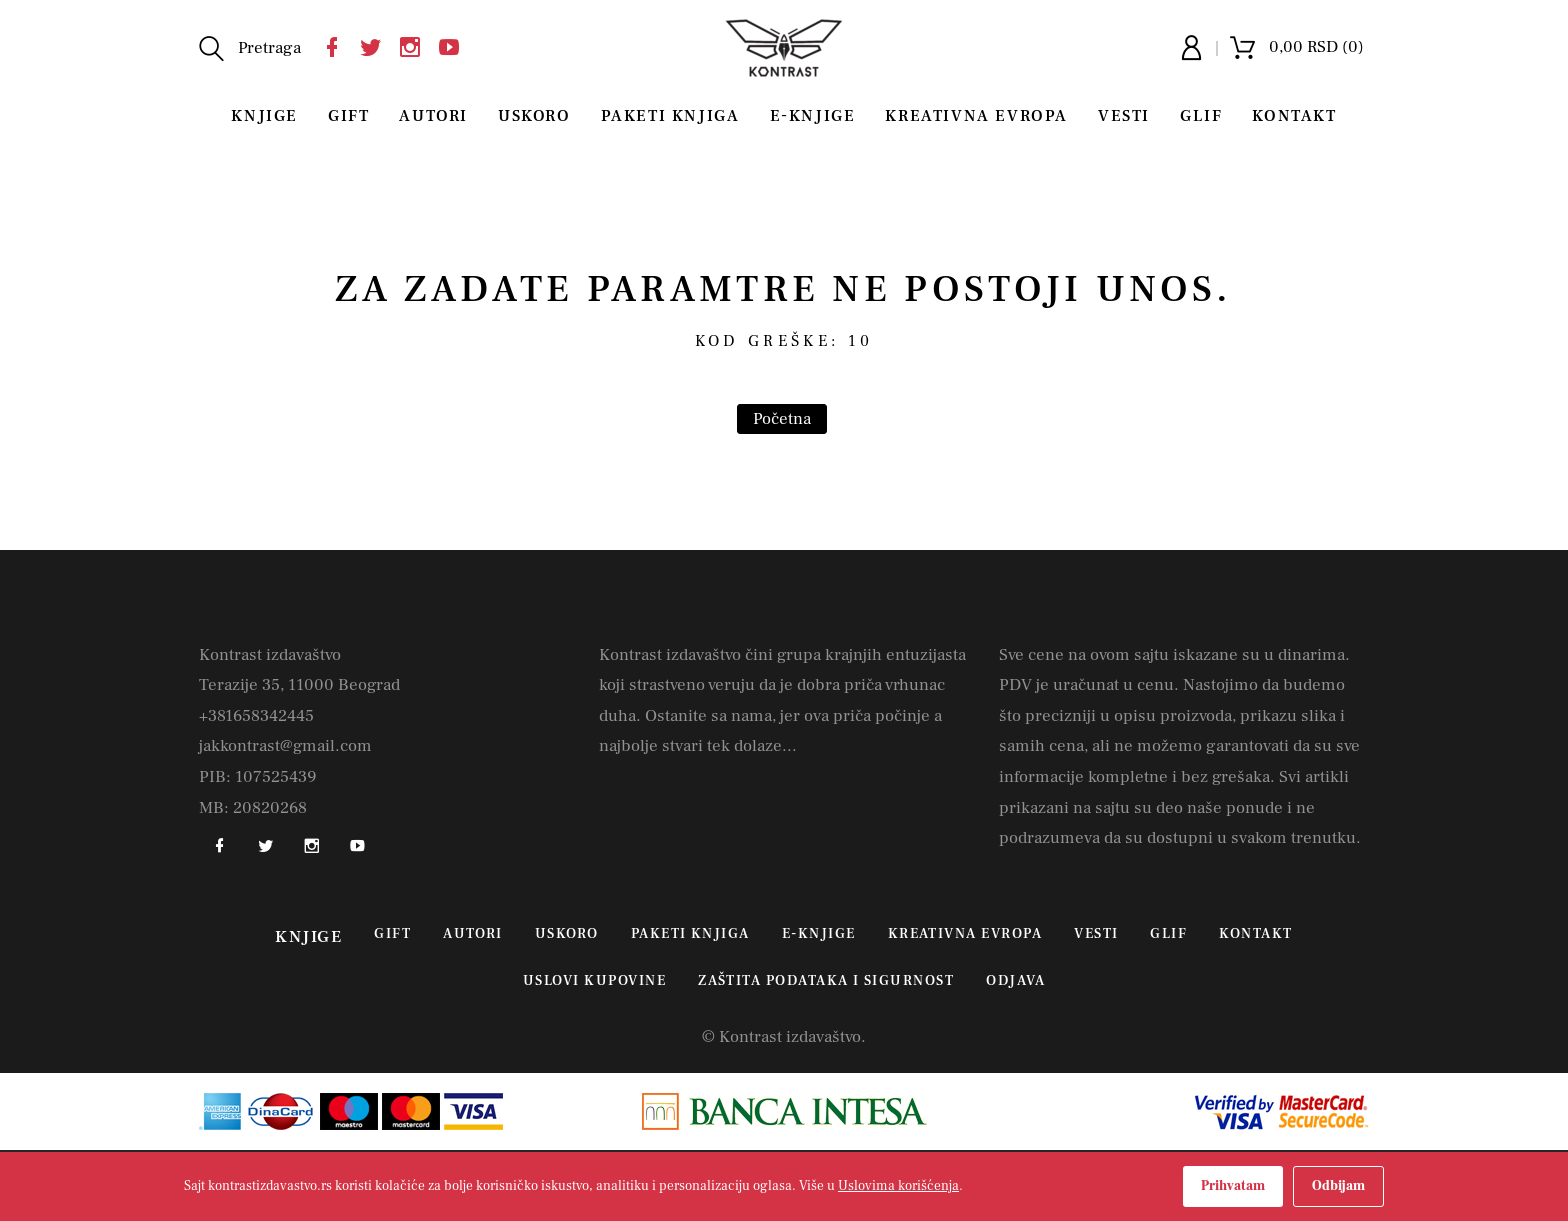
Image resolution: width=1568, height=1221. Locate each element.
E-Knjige (813, 116)
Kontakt (1294, 116)
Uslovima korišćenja (898, 1186)
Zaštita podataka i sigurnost (826, 981)
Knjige (264, 116)
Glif (1201, 116)
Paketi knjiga (670, 116)
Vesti (1124, 116)
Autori (433, 116)
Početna (782, 419)
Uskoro (534, 116)
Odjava (1015, 981)
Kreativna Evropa (976, 116)
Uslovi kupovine (594, 981)
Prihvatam (1233, 1186)
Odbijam (1338, 1186)
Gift (348, 116)
